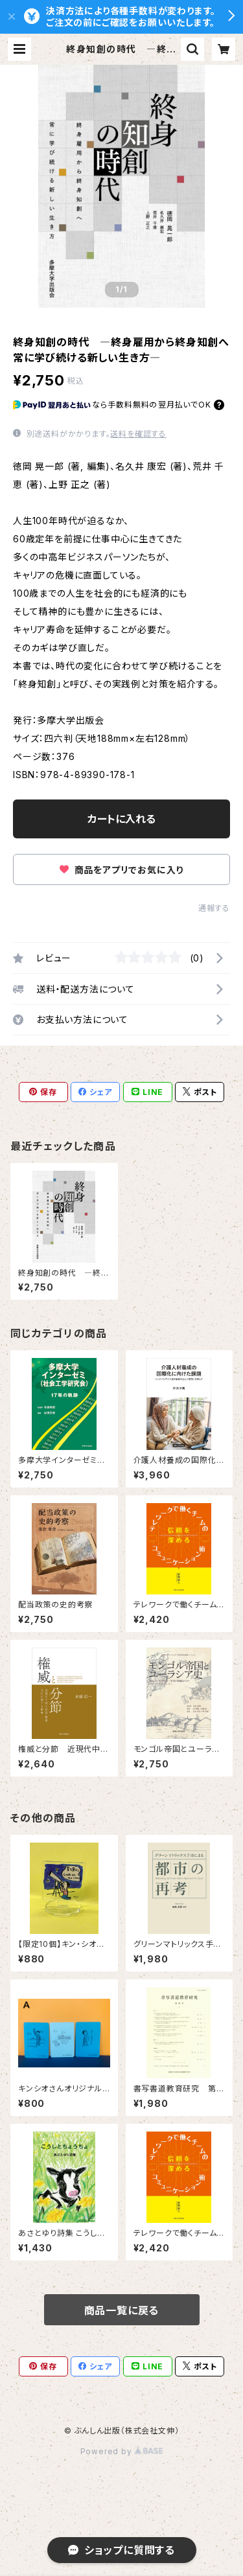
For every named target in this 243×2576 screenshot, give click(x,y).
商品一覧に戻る (121, 2310)
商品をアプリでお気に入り (121, 869)
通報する (214, 908)
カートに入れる (121, 818)
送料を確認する (138, 434)
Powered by (121, 2451)
